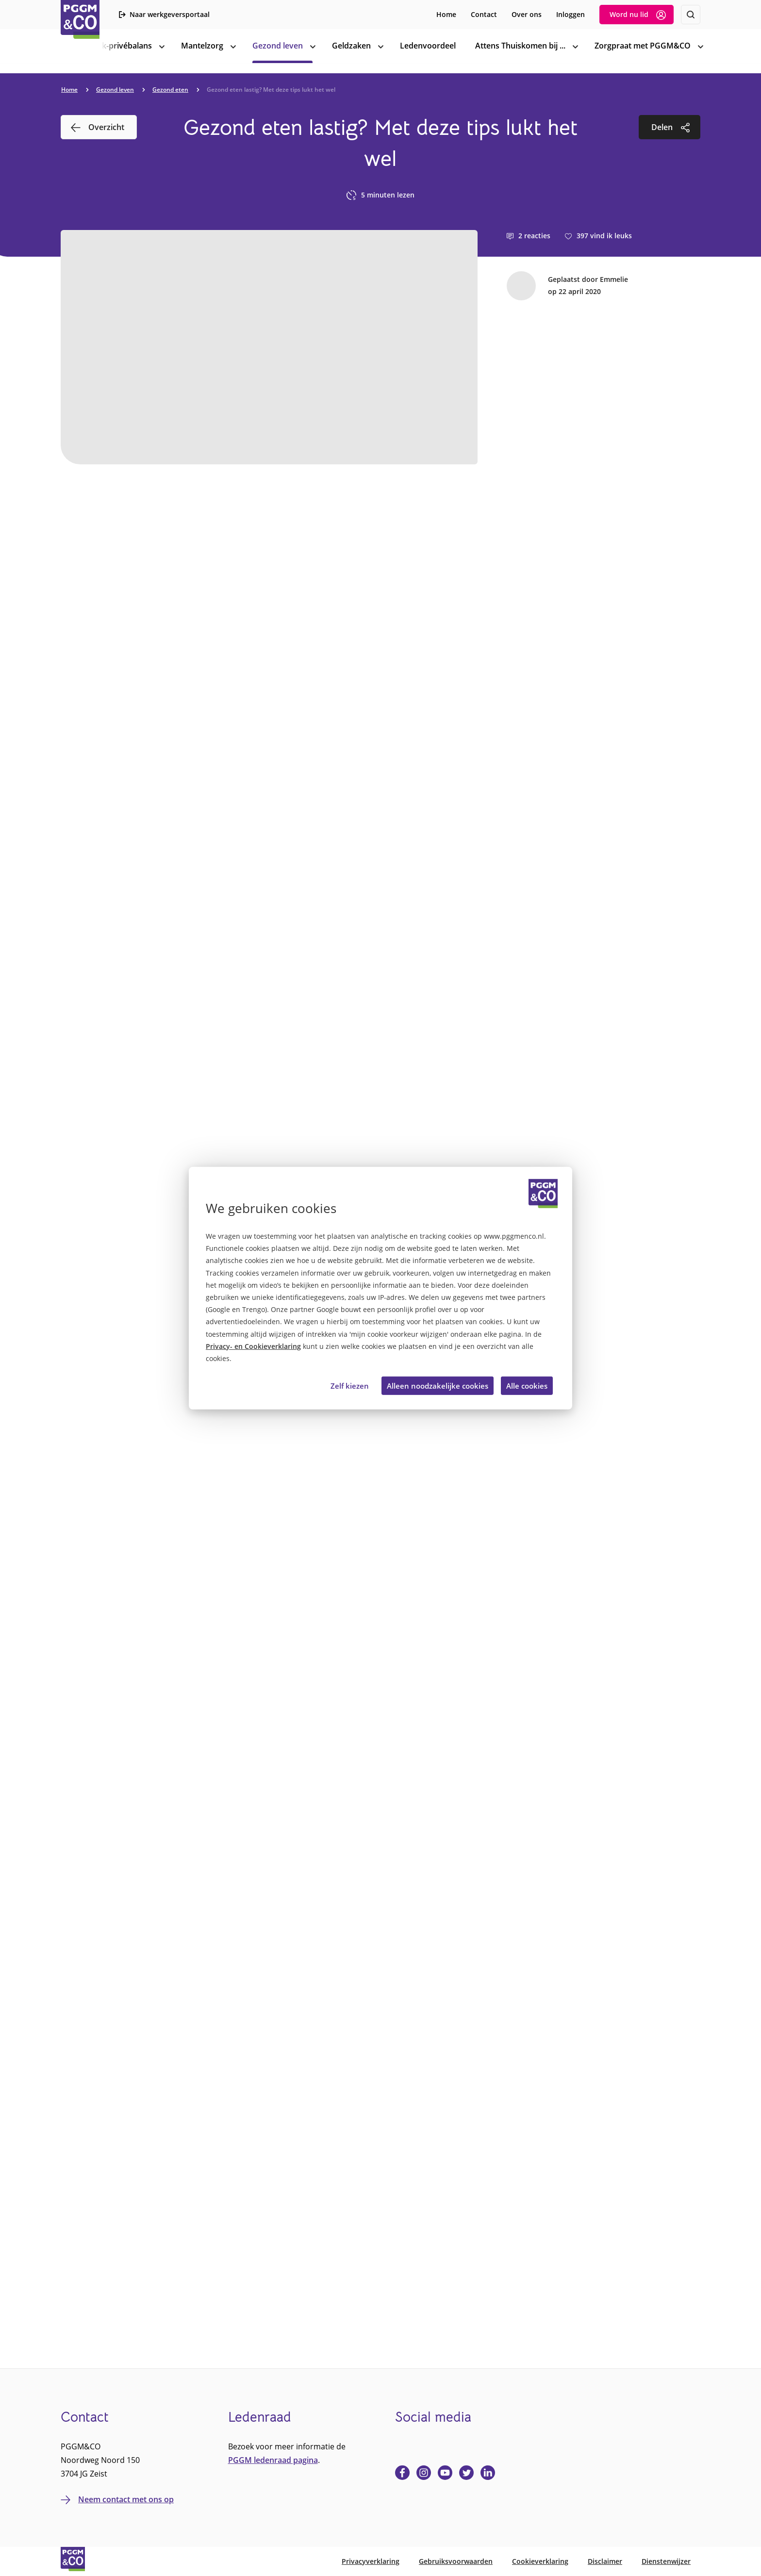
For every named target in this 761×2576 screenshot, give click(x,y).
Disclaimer (605, 2561)
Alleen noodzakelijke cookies (437, 1385)
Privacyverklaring (370, 2561)
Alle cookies (526, 1385)
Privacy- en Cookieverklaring (253, 1346)
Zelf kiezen (350, 1385)
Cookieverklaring (540, 2561)
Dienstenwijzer (666, 2561)
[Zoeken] (690, 14)
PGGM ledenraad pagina (273, 2460)
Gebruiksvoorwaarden (456, 2561)
